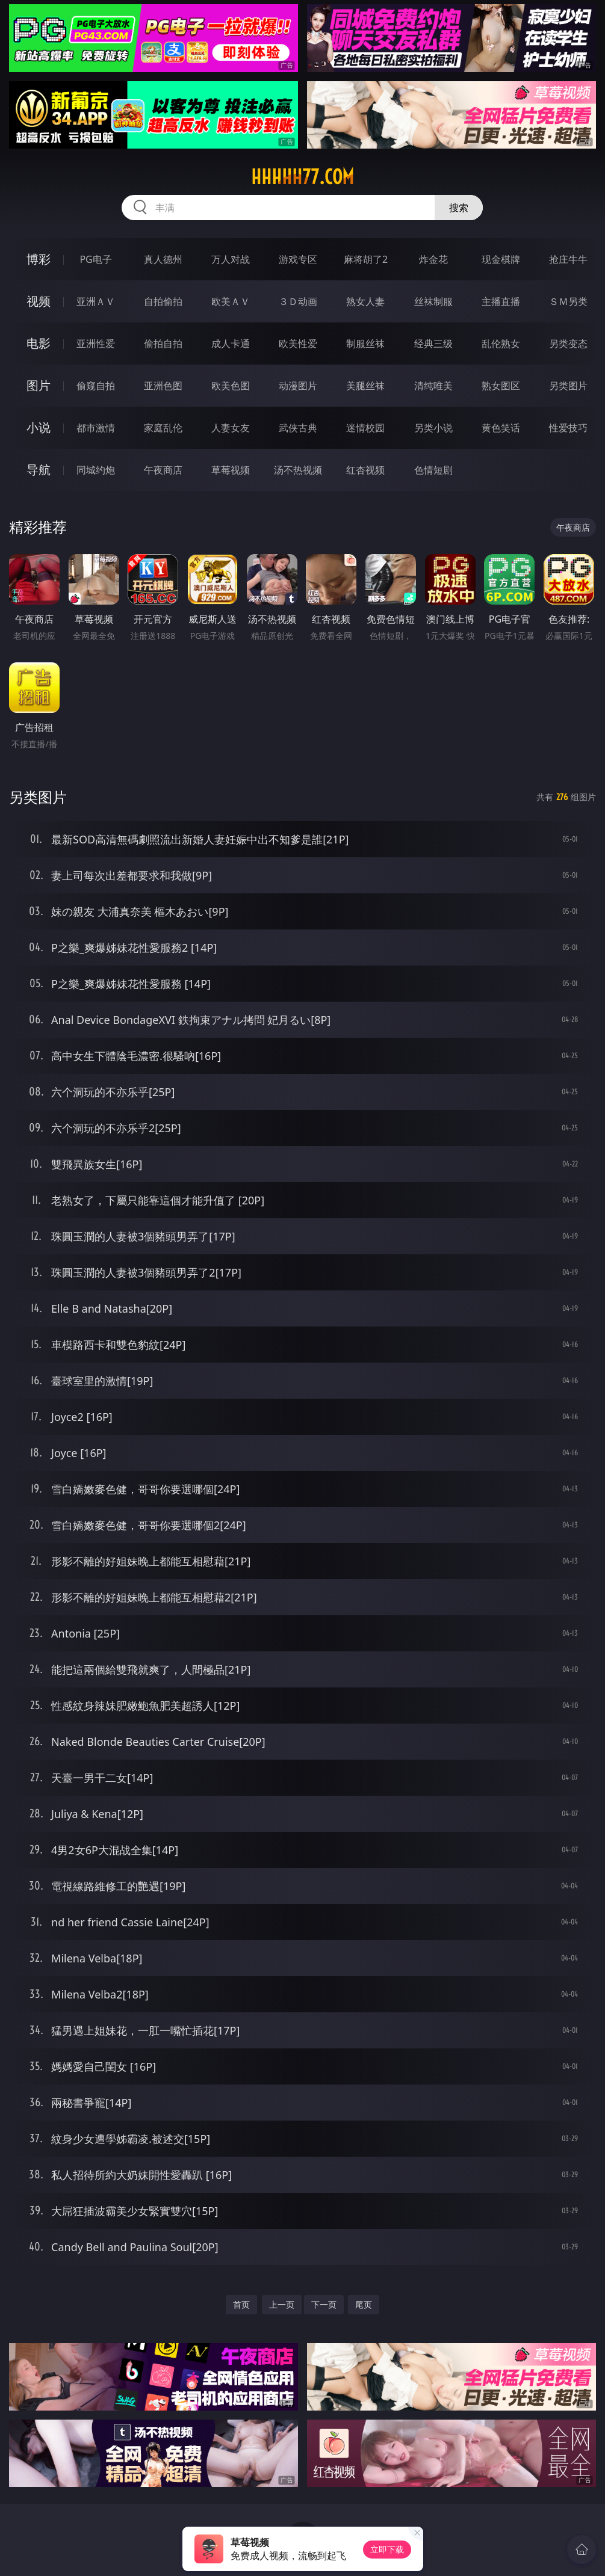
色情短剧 (433, 469)
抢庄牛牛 (568, 259)
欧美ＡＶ (230, 301)
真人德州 (163, 259)
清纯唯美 (433, 385)
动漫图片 (298, 385)
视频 (38, 301)
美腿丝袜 (365, 385)
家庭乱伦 (163, 427)
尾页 (363, 2304)
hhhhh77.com (302, 177)
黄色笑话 (501, 427)
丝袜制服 (433, 301)
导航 (38, 469)
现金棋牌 (501, 259)
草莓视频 (230, 469)
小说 (38, 427)
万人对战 (230, 259)
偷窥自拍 (95, 385)
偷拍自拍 (163, 343)
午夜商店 (163, 469)
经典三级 (433, 343)
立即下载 (387, 2549)
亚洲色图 (163, 385)
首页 (241, 2304)
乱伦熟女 (501, 343)
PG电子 (95, 259)
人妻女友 (230, 427)
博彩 (38, 259)
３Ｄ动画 (298, 301)
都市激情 (95, 427)
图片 (38, 385)
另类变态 (568, 343)
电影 (38, 343)
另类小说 (433, 427)
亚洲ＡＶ (95, 301)
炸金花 (433, 259)
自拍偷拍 (163, 301)
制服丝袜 (365, 343)
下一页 (324, 2304)
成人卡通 (230, 343)
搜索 (458, 207)
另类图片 (568, 385)
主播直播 (501, 301)
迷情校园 (365, 427)
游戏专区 (298, 259)
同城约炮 (95, 469)
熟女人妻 (365, 301)
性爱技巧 (568, 427)
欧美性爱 (298, 343)
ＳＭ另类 (568, 301)
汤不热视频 (298, 469)
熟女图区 (501, 385)
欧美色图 (230, 385)
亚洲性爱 (95, 343)
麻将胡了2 (366, 259)
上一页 (281, 2304)
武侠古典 (298, 427)
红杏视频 (365, 469)
